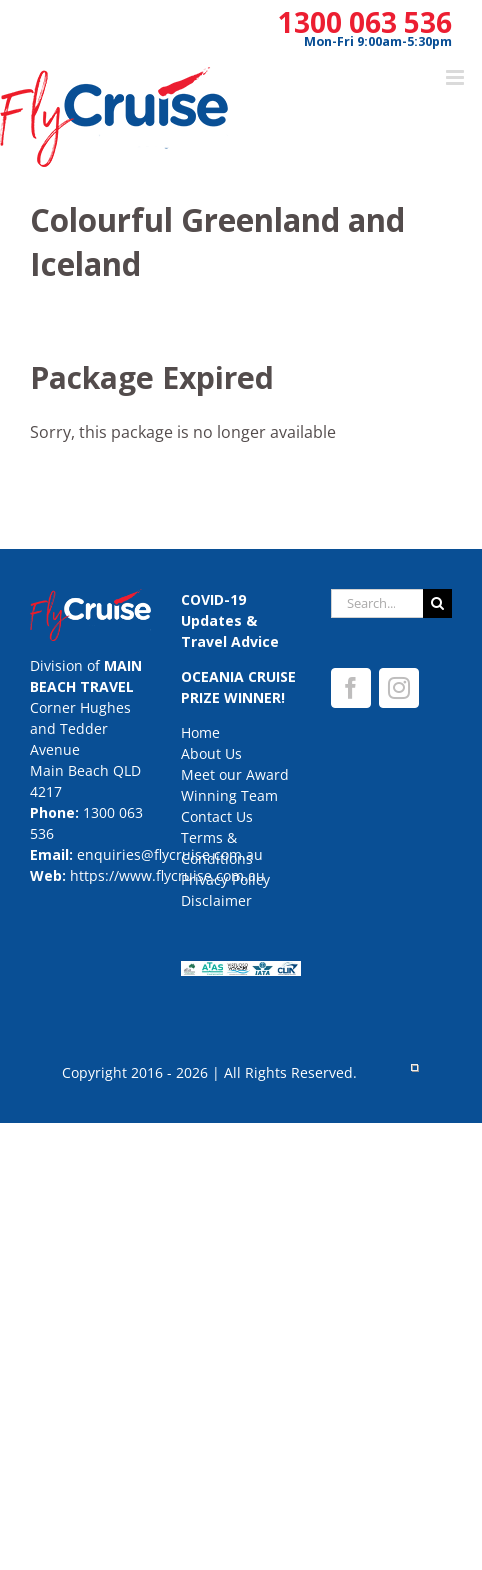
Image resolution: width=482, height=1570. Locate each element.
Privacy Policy (225, 879)
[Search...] (377, 603)
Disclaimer (216, 900)
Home (200, 732)
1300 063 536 (365, 22)
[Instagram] (399, 688)
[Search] (437, 603)
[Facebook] (351, 688)
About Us (211, 753)
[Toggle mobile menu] (456, 77)
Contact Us (217, 816)
